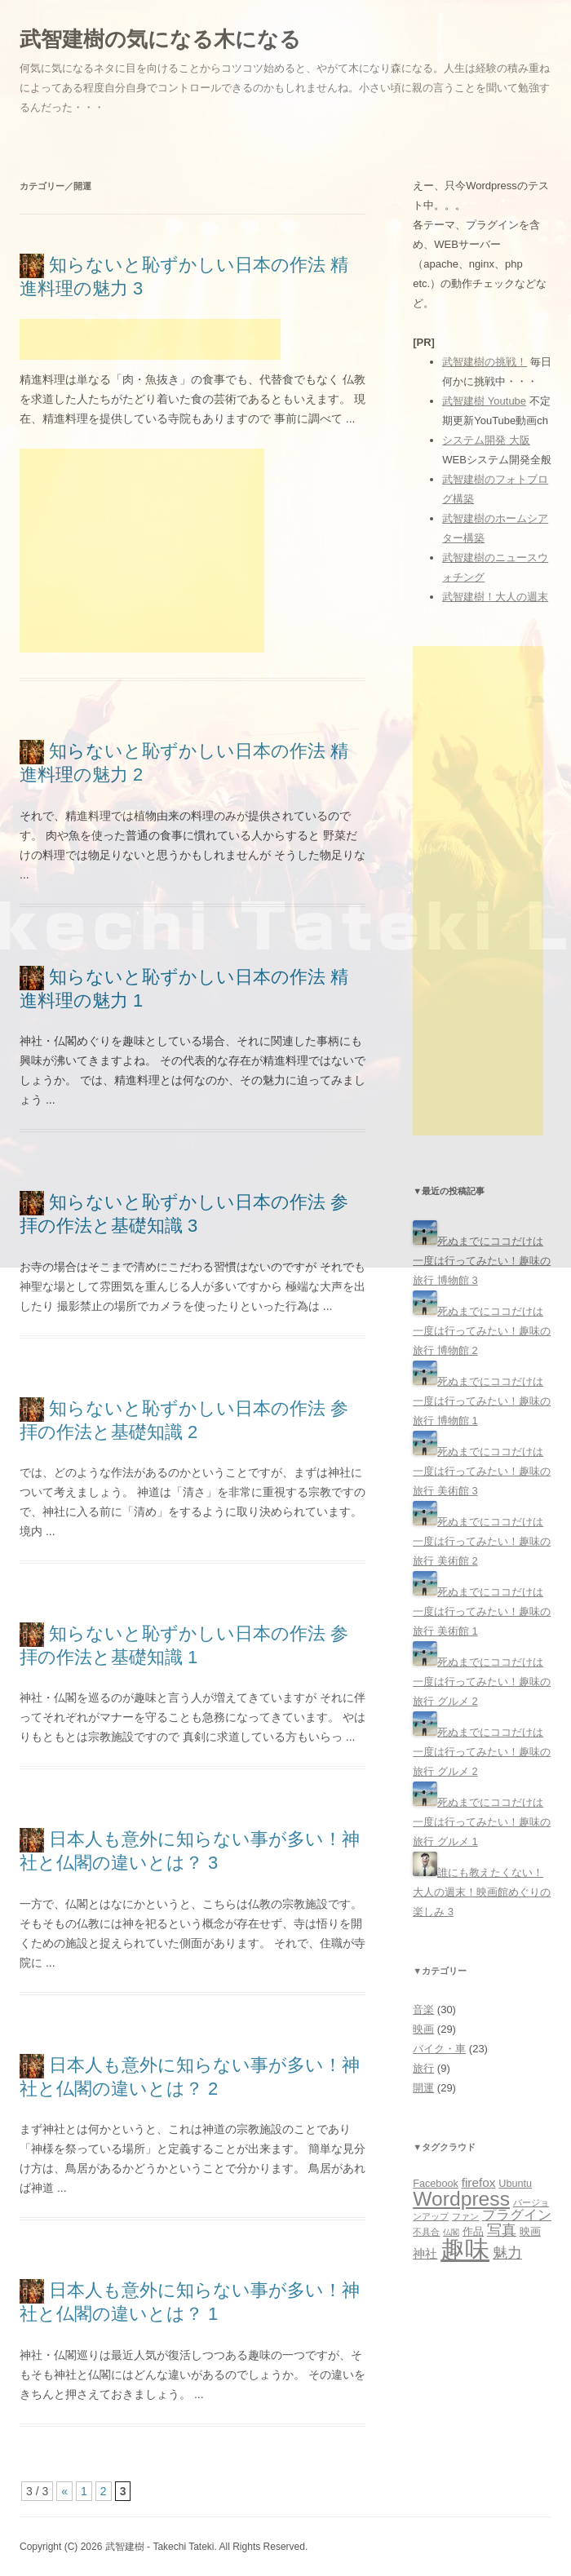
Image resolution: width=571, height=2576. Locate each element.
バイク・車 (439, 2049)
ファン (465, 2216)
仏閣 (451, 2232)
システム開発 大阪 (486, 440)
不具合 (426, 2232)
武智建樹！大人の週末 (495, 597)
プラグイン (516, 2215)
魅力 (507, 2253)
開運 (423, 2088)
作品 (473, 2231)
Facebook (435, 2183)
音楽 (423, 2009)
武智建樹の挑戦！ (484, 362)
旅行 (423, 2068)
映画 (423, 2029)
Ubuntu (515, 2183)
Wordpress (461, 2199)
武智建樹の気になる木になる (160, 39)
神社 (425, 2253)
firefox (479, 2182)
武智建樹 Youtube (484, 401)
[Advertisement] (150, 339)
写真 (501, 2230)
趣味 (464, 2249)
